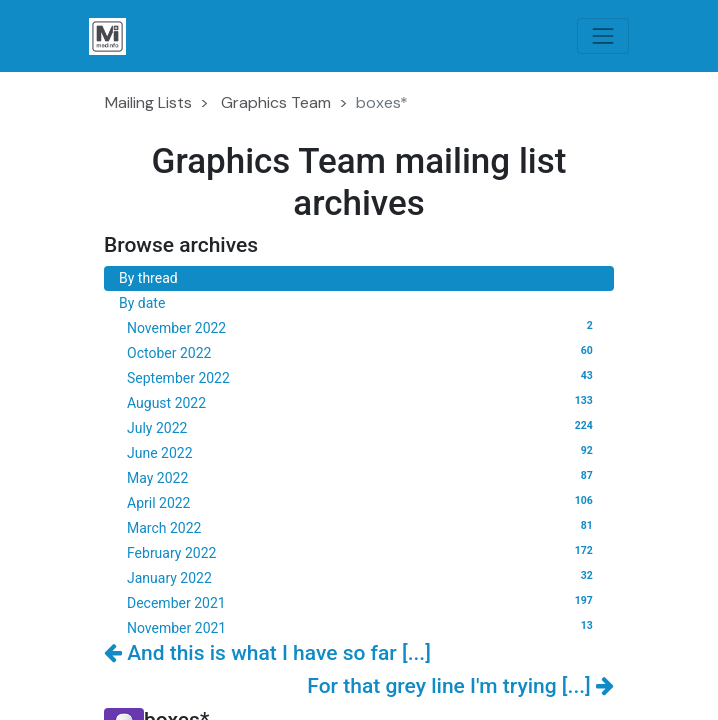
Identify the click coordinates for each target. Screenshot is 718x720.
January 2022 (363, 577)
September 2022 (363, 377)
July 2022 (363, 427)
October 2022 (363, 352)
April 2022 (363, 502)
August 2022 (363, 402)
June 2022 (363, 452)
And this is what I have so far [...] (267, 653)
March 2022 (363, 527)
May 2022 (363, 477)
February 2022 (363, 552)
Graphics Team (276, 102)
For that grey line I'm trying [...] (460, 686)
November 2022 (363, 327)
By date (142, 303)
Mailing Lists (148, 102)
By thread (148, 278)
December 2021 (363, 602)
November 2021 (363, 627)
